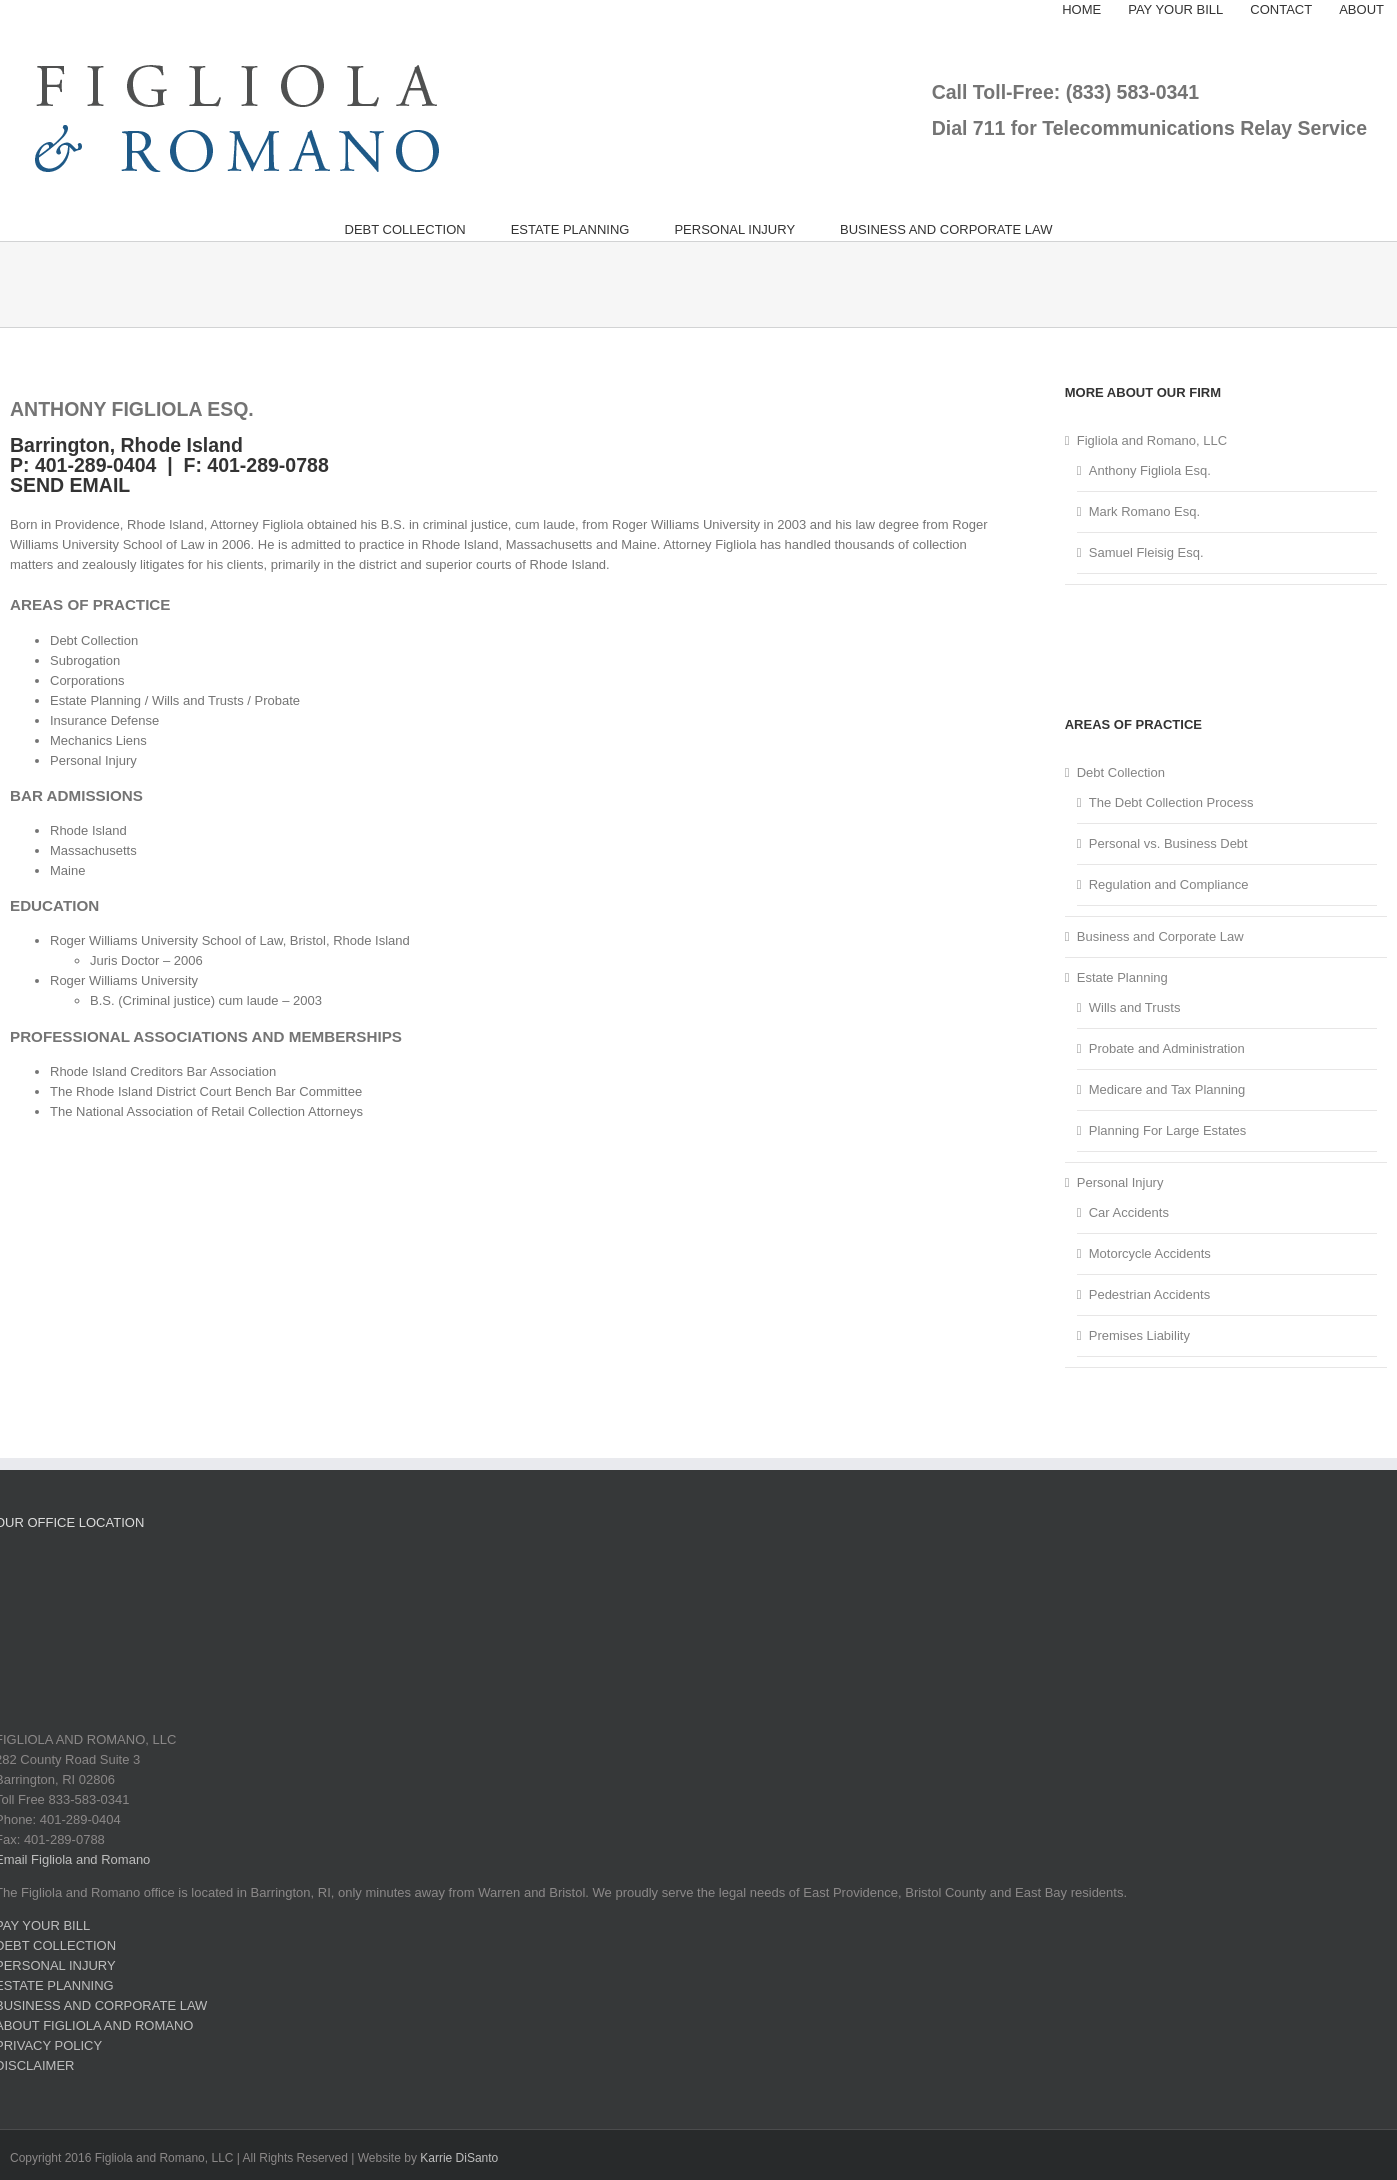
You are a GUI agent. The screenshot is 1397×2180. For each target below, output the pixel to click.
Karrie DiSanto (459, 2158)
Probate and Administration (1167, 1048)
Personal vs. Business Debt (1168, 843)
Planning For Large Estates (1168, 1130)
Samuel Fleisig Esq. (1146, 552)
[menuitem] (1081, 10)
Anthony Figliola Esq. (1150, 470)
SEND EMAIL (70, 485)
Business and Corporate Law (1160, 936)
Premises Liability (1139, 1335)
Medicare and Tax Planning (1167, 1089)
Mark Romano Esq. (1144, 511)
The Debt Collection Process (1171, 802)
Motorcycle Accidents (1150, 1253)
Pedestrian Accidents (1149, 1294)
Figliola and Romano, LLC (1152, 440)
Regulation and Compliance (1169, 884)
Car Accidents (1129, 1212)
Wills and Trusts (1135, 1007)
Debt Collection (1121, 772)
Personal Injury (1120, 1182)
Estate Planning (1122, 977)
